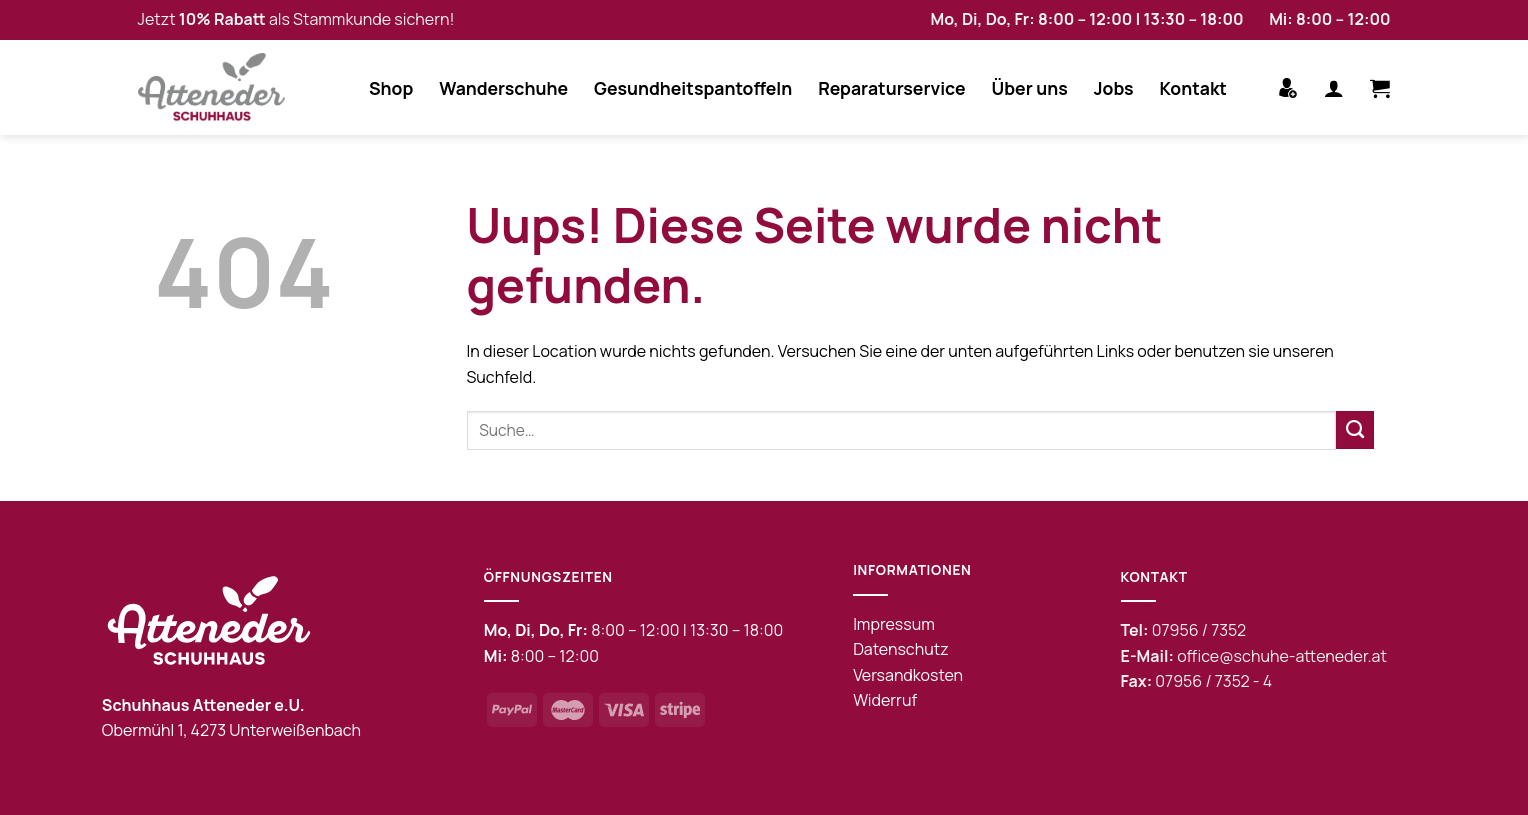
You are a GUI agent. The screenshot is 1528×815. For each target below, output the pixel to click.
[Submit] (1355, 430)
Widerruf (885, 700)
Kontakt (1193, 88)
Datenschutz (900, 649)
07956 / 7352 (1199, 630)
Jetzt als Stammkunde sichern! (296, 19)
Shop (391, 88)
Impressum (894, 624)
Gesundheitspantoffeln (693, 88)
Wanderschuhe (503, 88)
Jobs (1114, 88)
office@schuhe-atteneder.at (1282, 656)
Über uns (1030, 88)
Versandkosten (908, 675)
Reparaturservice (891, 88)
